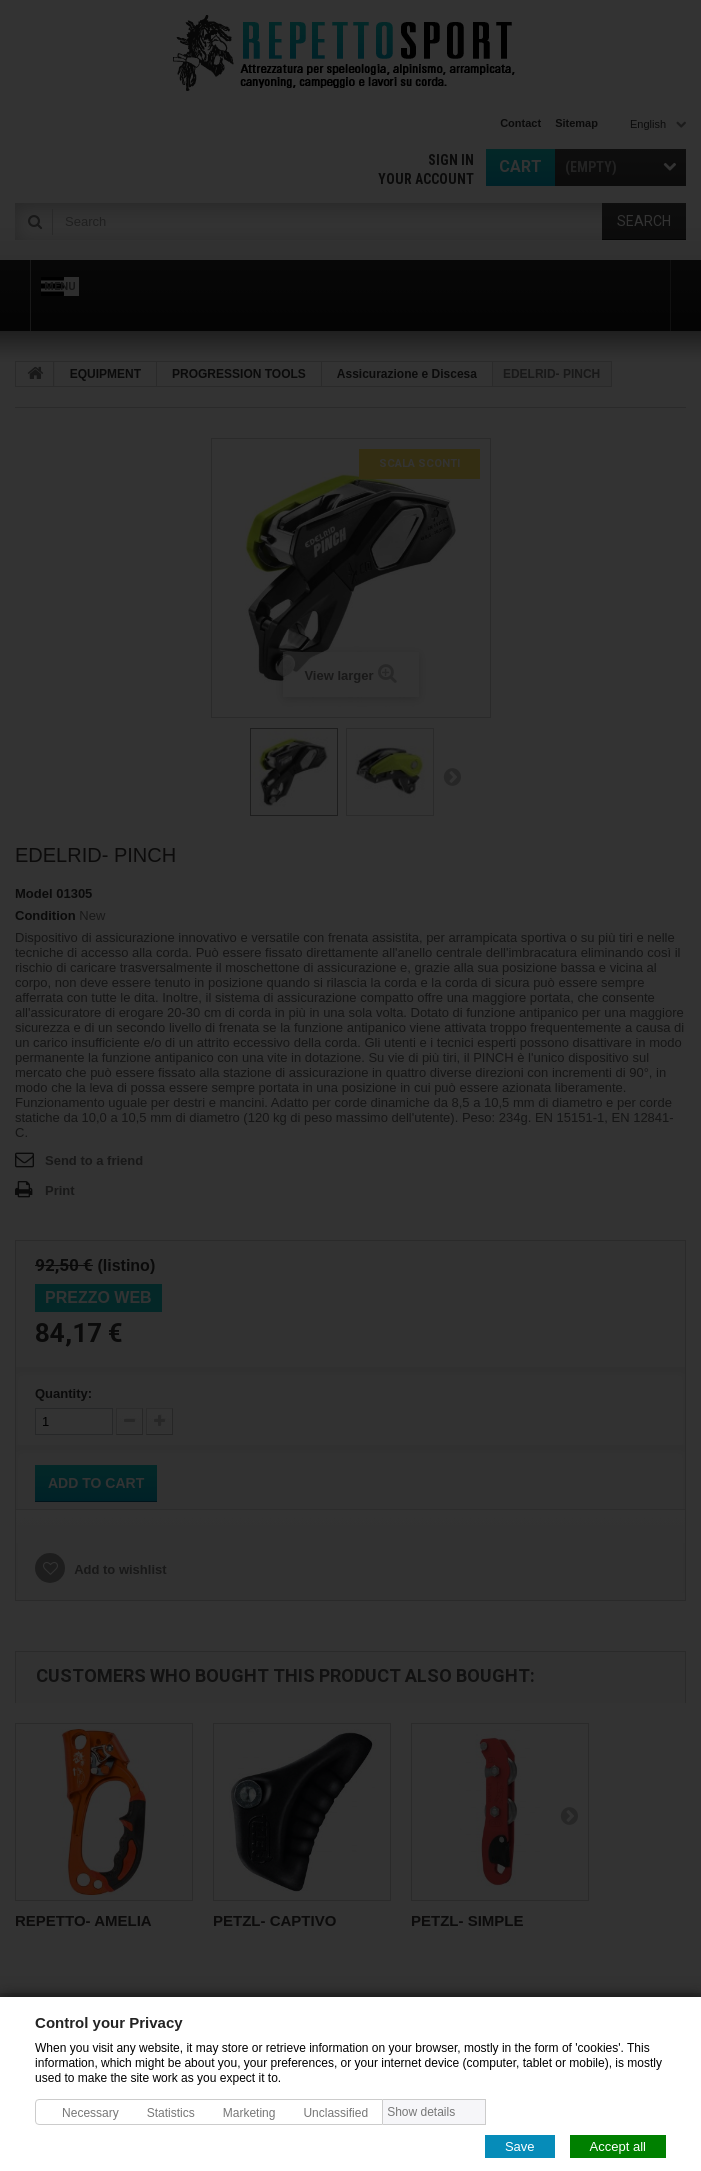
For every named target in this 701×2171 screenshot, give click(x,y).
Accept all (618, 2145)
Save (520, 2145)
